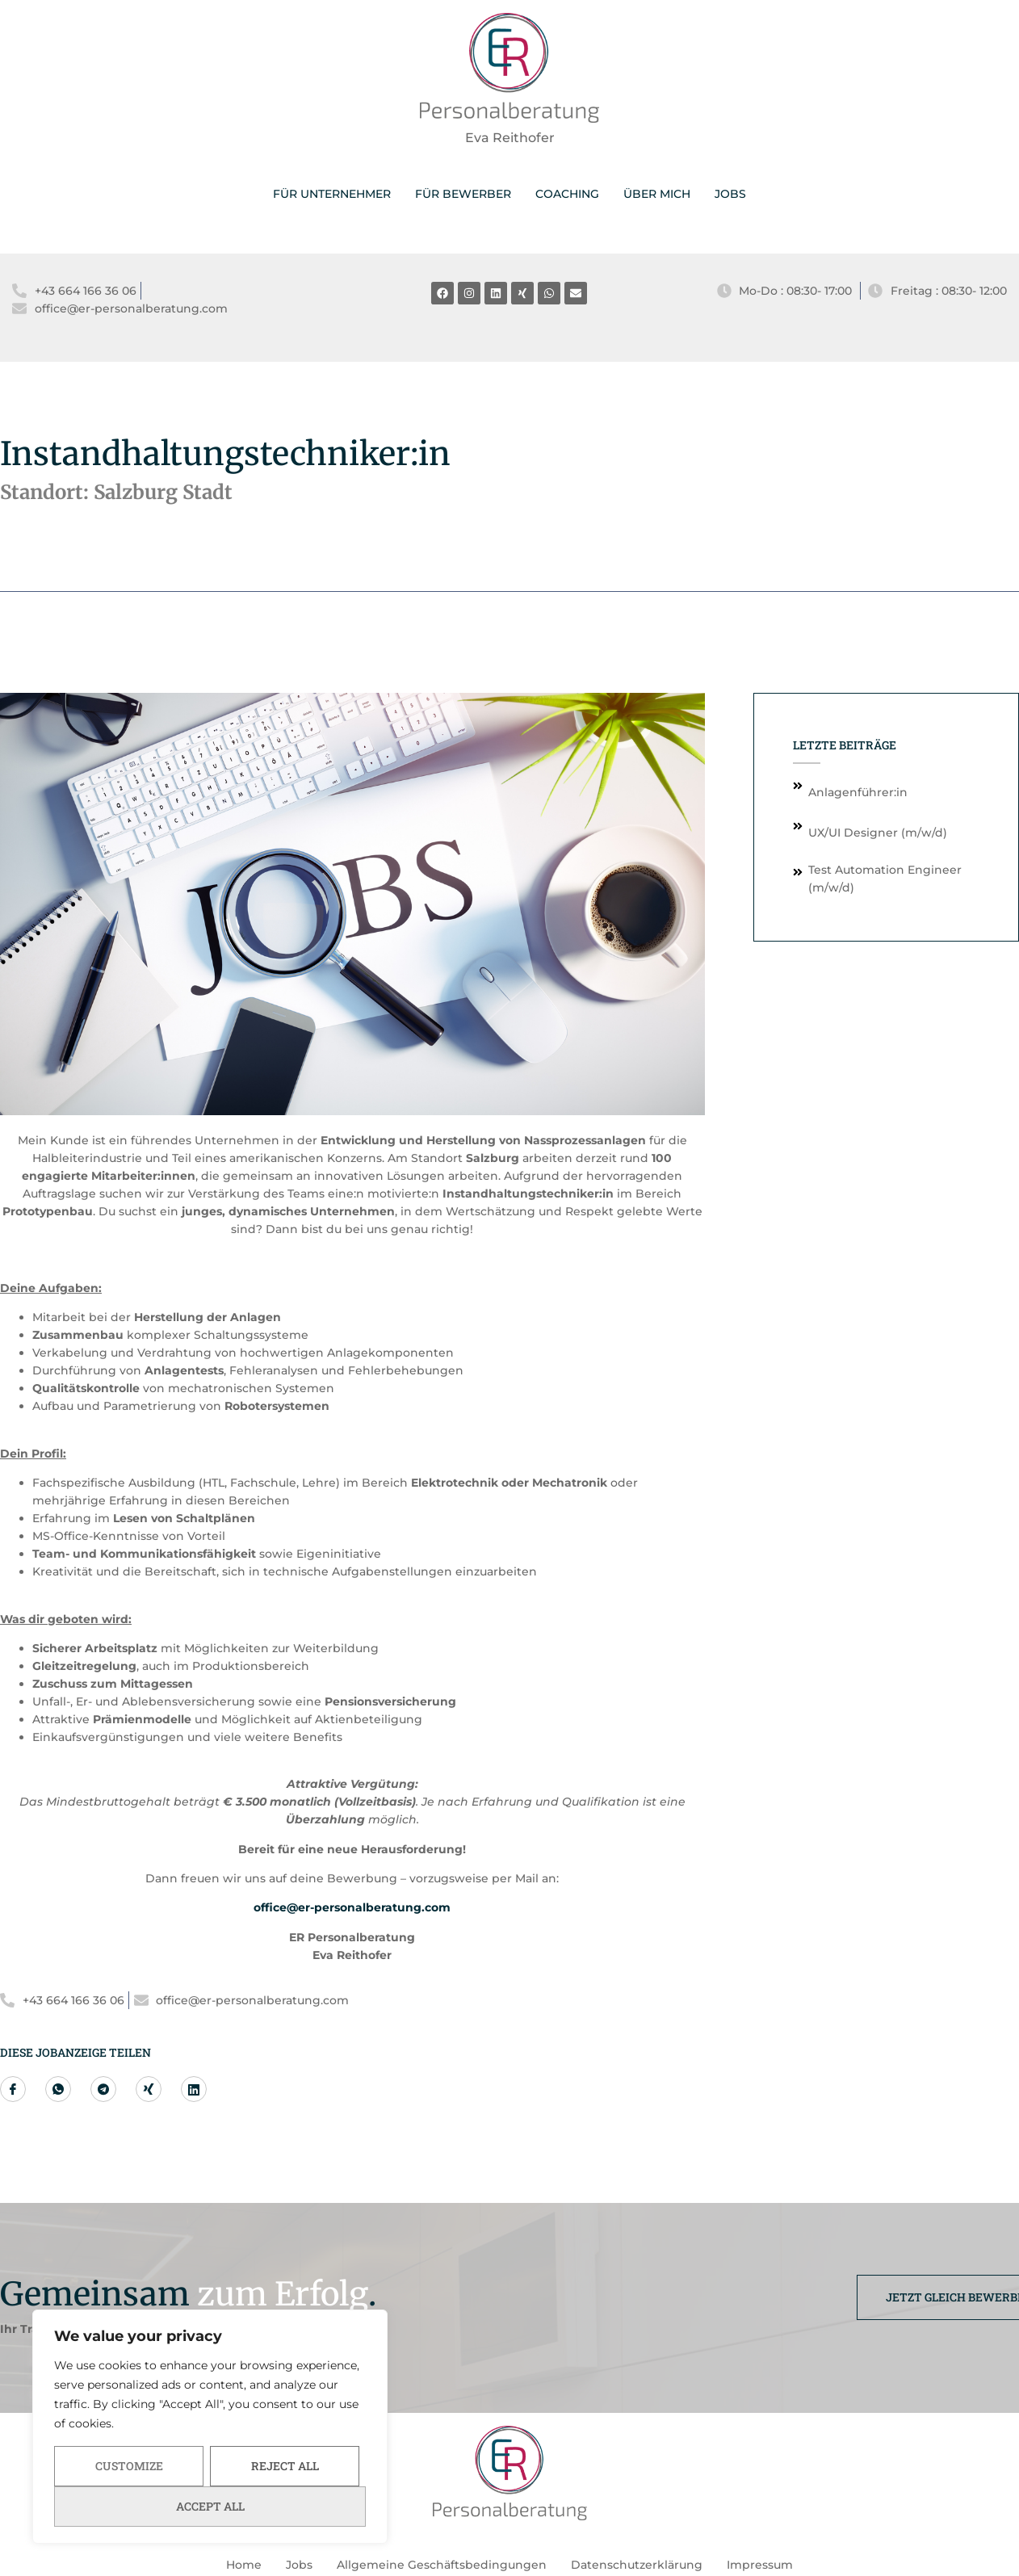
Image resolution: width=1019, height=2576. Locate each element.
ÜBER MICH (656, 194)
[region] (210, 2427)
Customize (129, 2465)
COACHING (567, 194)
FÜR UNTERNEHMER (332, 194)
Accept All (210, 2506)
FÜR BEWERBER (463, 194)
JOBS (730, 194)
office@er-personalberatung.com (352, 1907)
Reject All (285, 2465)
